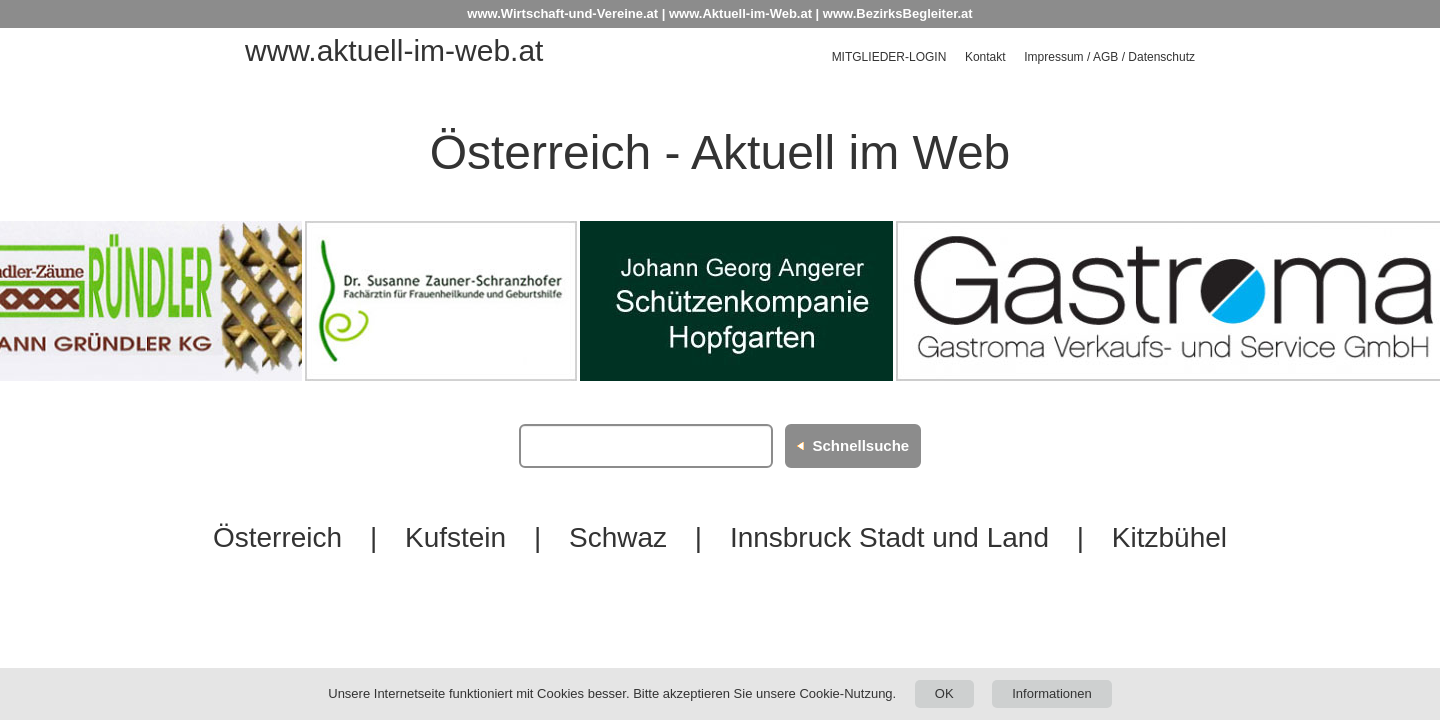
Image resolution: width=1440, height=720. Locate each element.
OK (944, 693)
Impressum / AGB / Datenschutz (1109, 57)
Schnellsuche (860, 445)
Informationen (1052, 693)
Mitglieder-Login (889, 57)
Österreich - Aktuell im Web (720, 152)
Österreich (277, 537)
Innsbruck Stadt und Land (889, 537)
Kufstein (455, 537)
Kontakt (985, 57)
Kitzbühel (1169, 537)
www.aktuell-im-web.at (394, 50)
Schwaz (618, 537)
